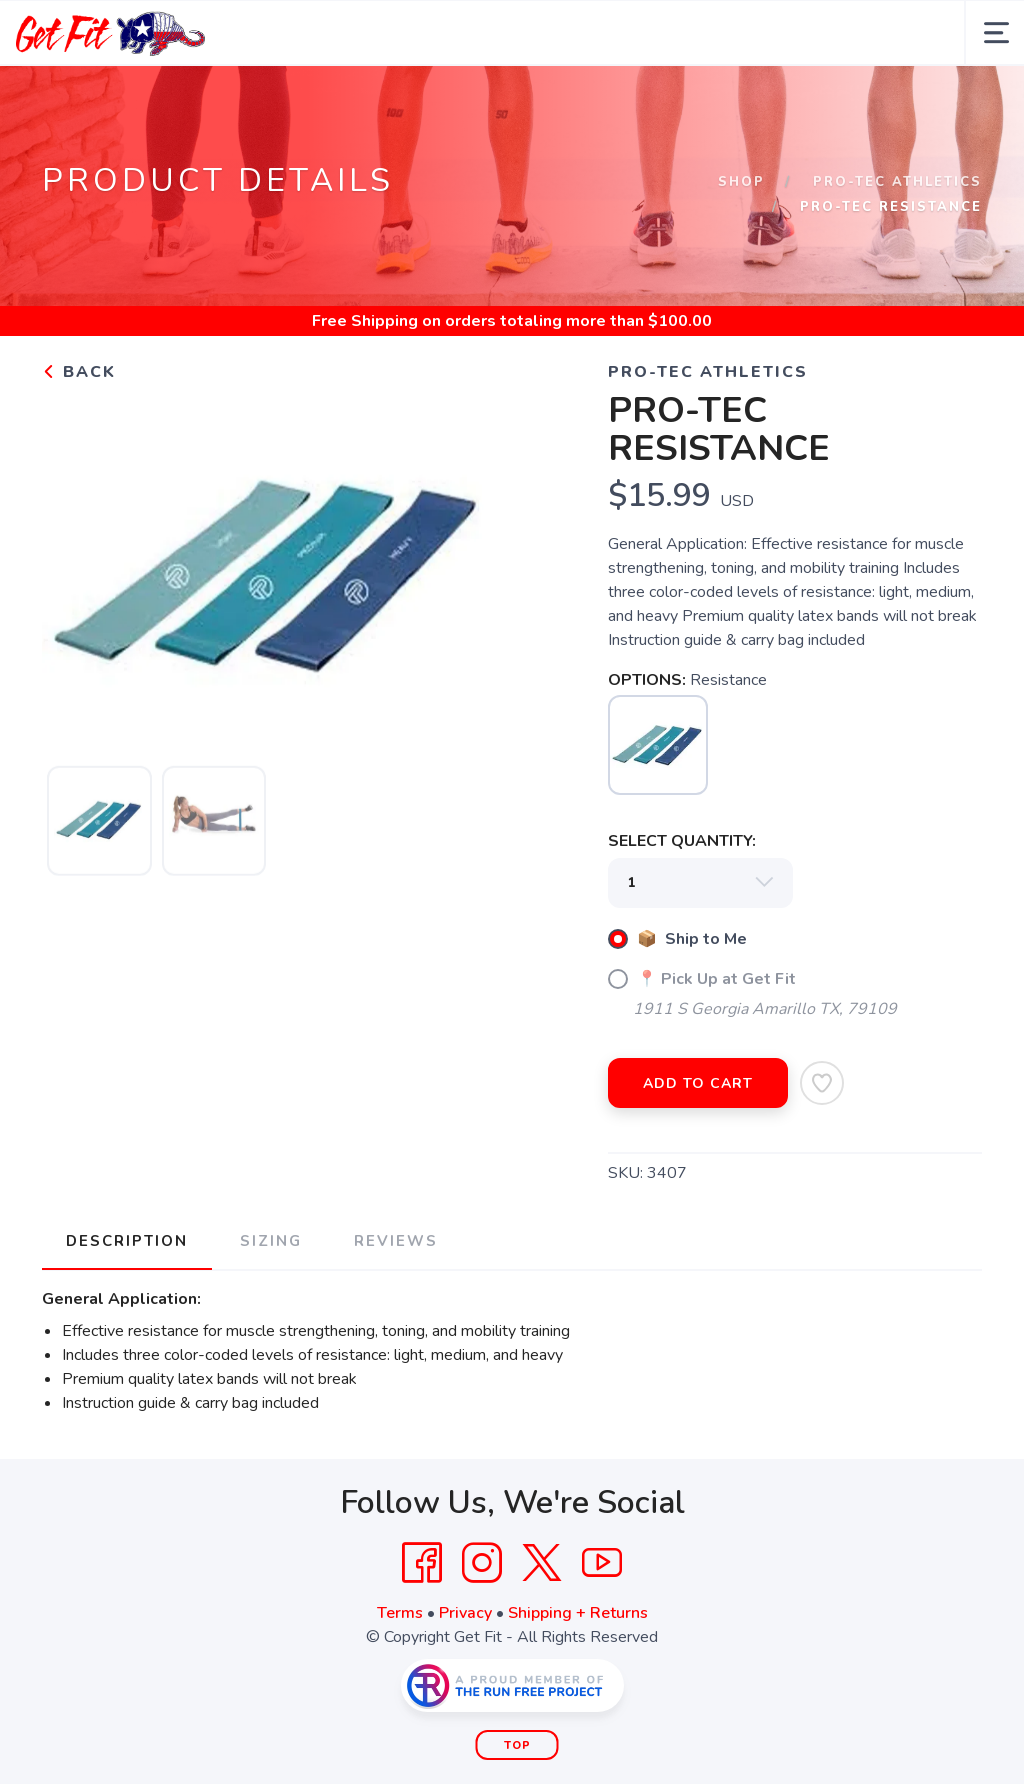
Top (517, 1745)
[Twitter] (542, 1563)
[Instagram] (482, 1563)
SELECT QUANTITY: (682, 841)
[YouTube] (602, 1563)
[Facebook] (422, 1563)
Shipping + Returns (578, 1613)
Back (79, 372)
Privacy (465, 1613)
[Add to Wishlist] (822, 1083)
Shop (741, 182)
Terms (400, 1613)
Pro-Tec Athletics (897, 182)
